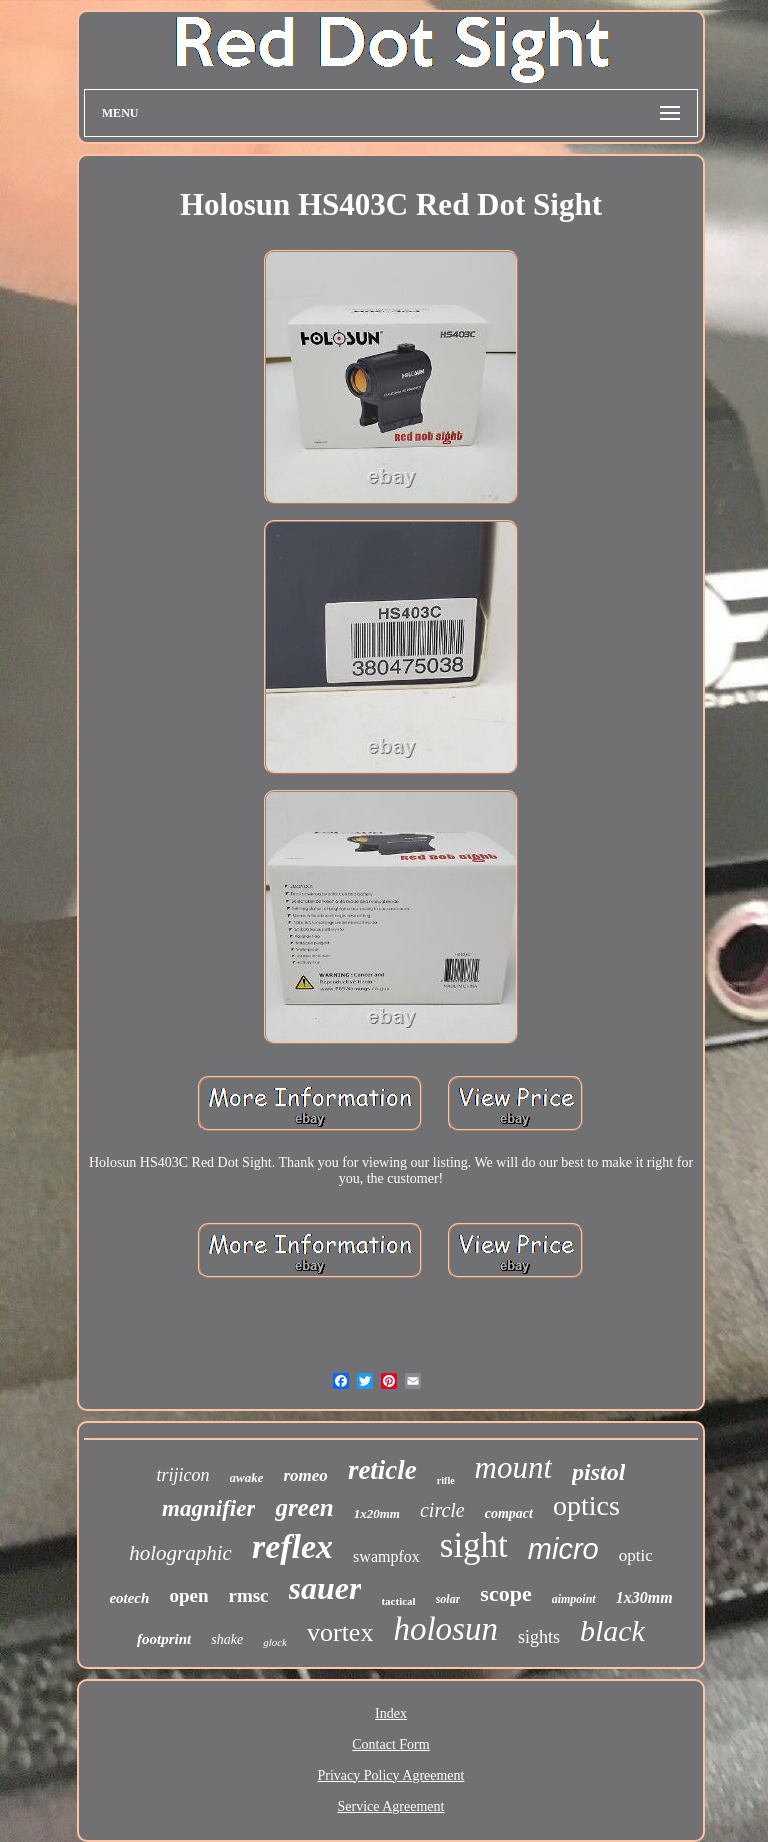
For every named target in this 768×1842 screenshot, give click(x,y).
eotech (129, 1598)
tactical (398, 1601)
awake (247, 1477)
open (188, 1595)
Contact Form (390, 1744)
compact (509, 1513)
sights (539, 1637)
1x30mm (644, 1597)
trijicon (183, 1475)
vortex (340, 1632)
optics (586, 1505)
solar (448, 1599)
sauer (325, 1588)
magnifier (208, 1508)
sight (474, 1545)
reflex (292, 1546)
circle (442, 1510)
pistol (598, 1472)
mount (514, 1467)
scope (505, 1593)
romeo (305, 1475)
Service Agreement (391, 1806)
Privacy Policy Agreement (391, 1775)
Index (391, 1713)
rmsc (248, 1595)
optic (636, 1555)
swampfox (386, 1556)
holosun (445, 1629)
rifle (446, 1480)
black (612, 1630)
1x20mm (377, 1513)
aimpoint (574, 1599)
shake (227, 1639)
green (304, 1507)
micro (563, 1549)
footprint (164, 1639)
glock (275, 1642)
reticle (382, 1470)
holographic (180, 1553)
